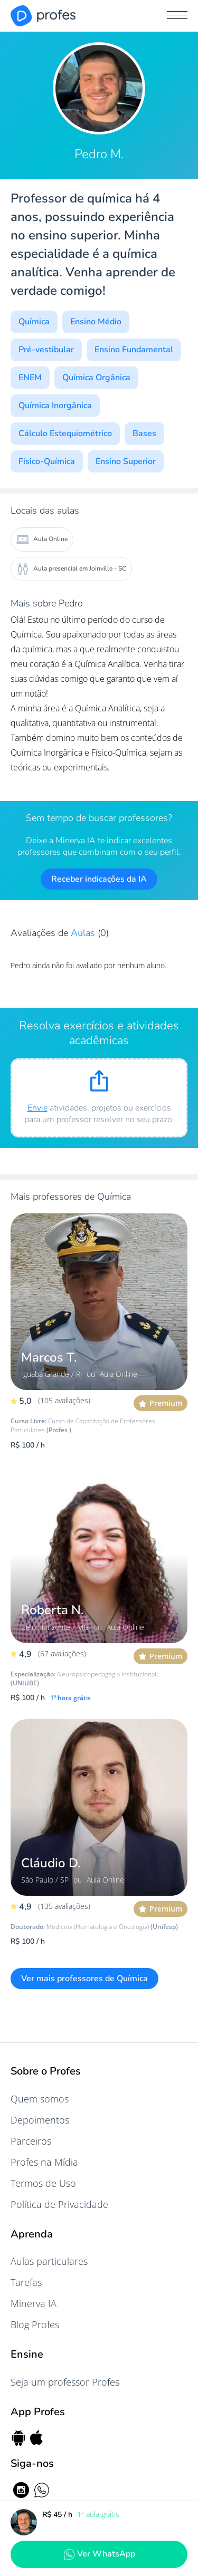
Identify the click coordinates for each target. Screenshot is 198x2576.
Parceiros (31, 2141)
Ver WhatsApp (99, 2554)
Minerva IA (33, 2303)
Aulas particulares (49, 2261)
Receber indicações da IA (99, 879)
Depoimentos (40, 2120)
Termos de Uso (43, 2183)
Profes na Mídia (44, 2162)
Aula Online (42, 539)
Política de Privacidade (59, 2204)
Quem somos (40, 2098)
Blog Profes (35, 2324)
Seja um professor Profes (65, 2382)
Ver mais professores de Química (84, 1978)
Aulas (84, 933)
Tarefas (26, 2282)
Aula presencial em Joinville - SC (71, 569)
